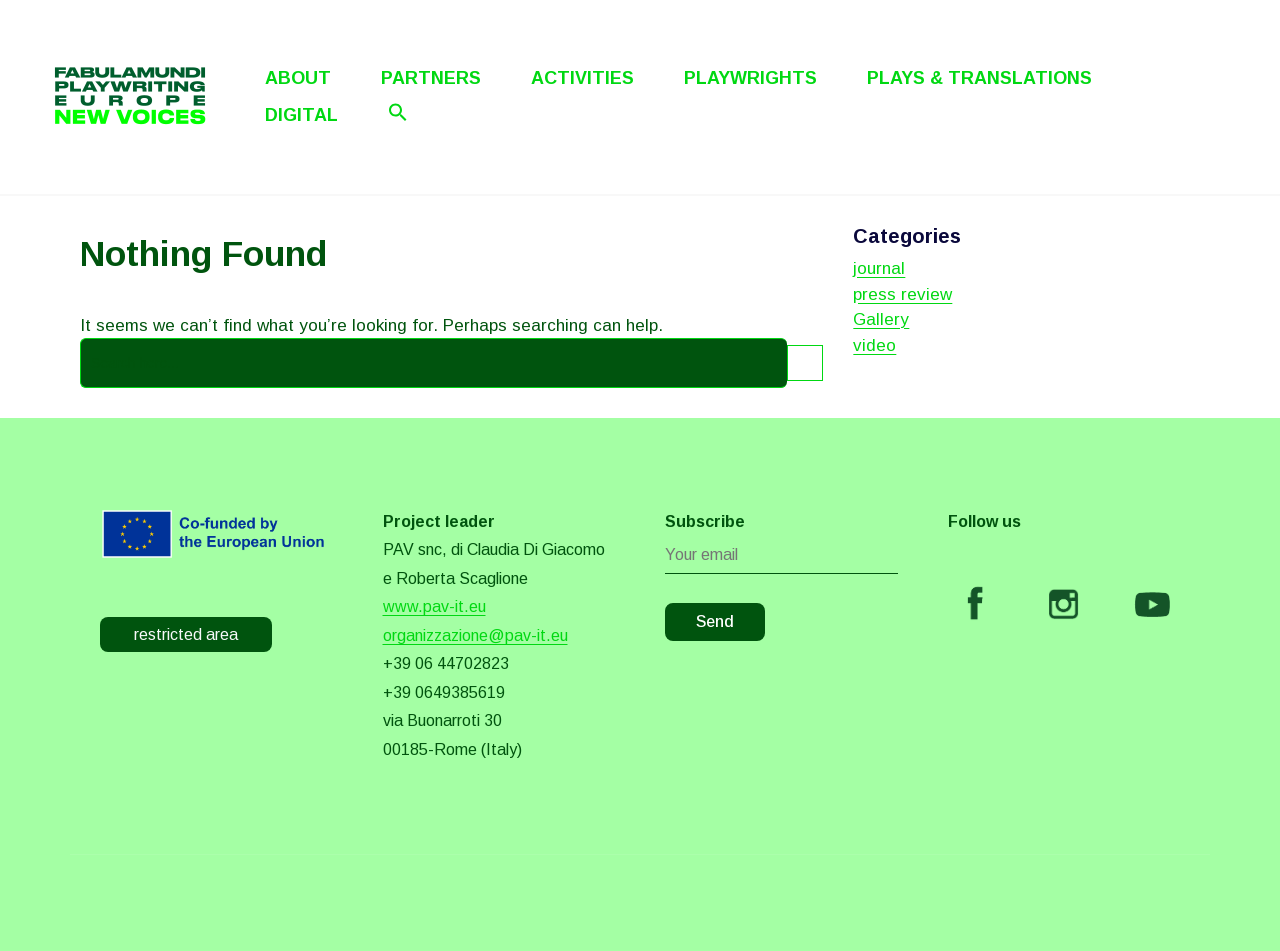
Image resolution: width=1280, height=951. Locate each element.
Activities (582, 78)
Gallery (881, 319)
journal (879, 268)
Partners (431, 78)
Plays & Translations (979, 78)
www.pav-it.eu (434, 606)
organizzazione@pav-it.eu (475, 635)
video (874, 345)
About (298, 78)
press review (902, 294)
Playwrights (750, 78)
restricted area (186, 634)
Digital (301, 115)
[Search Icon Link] (398, 112)
